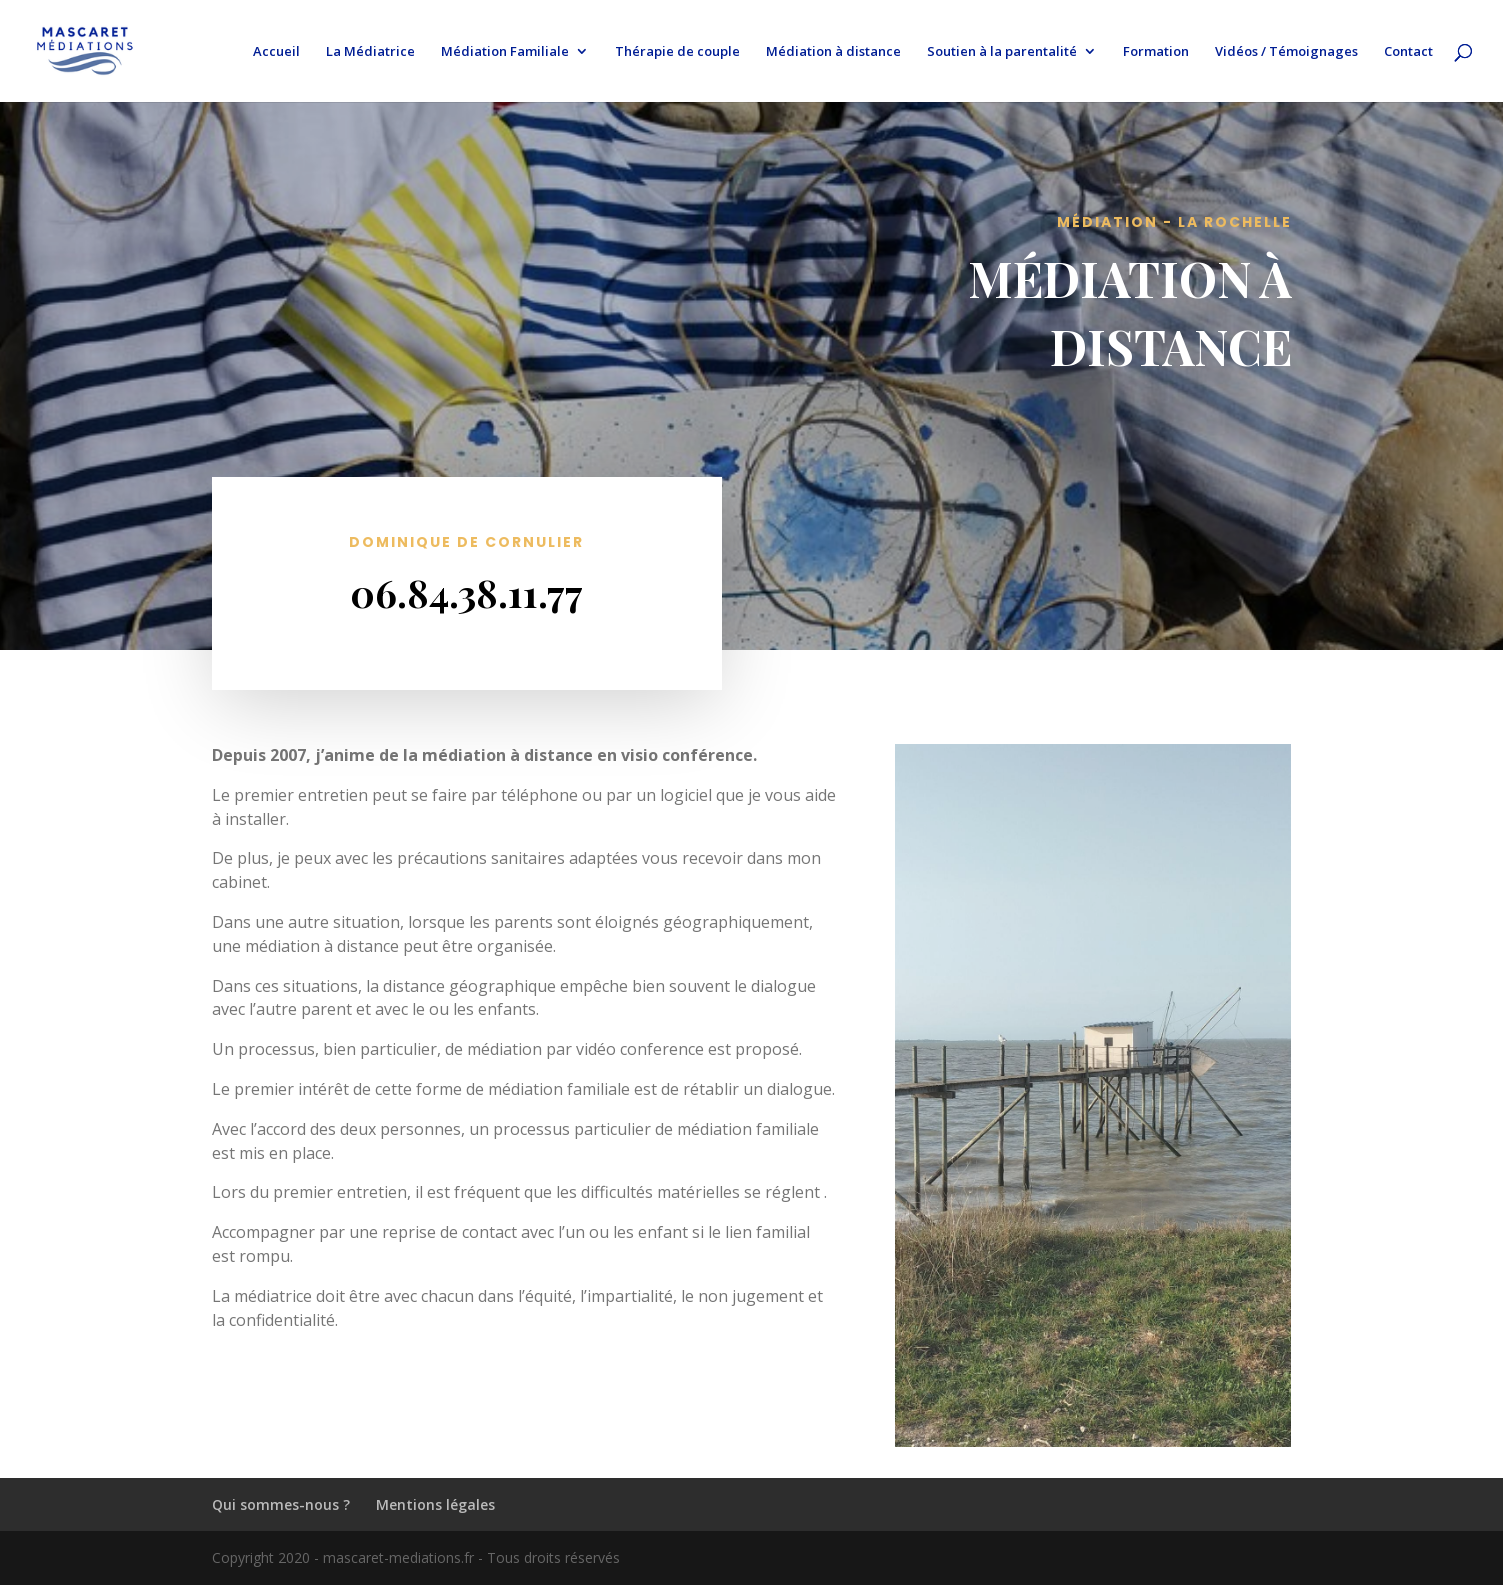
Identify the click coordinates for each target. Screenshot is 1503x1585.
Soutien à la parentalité (1002, 52)
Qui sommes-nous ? (281, 1504)
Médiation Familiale (505, 52)
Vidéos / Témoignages (1286, 52)
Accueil (276, 52)
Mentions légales (435, 1504)
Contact (1408, 52)
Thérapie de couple (677, 52)
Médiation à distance (833, 52)
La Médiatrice (370, 52)
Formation (1156, 52)
